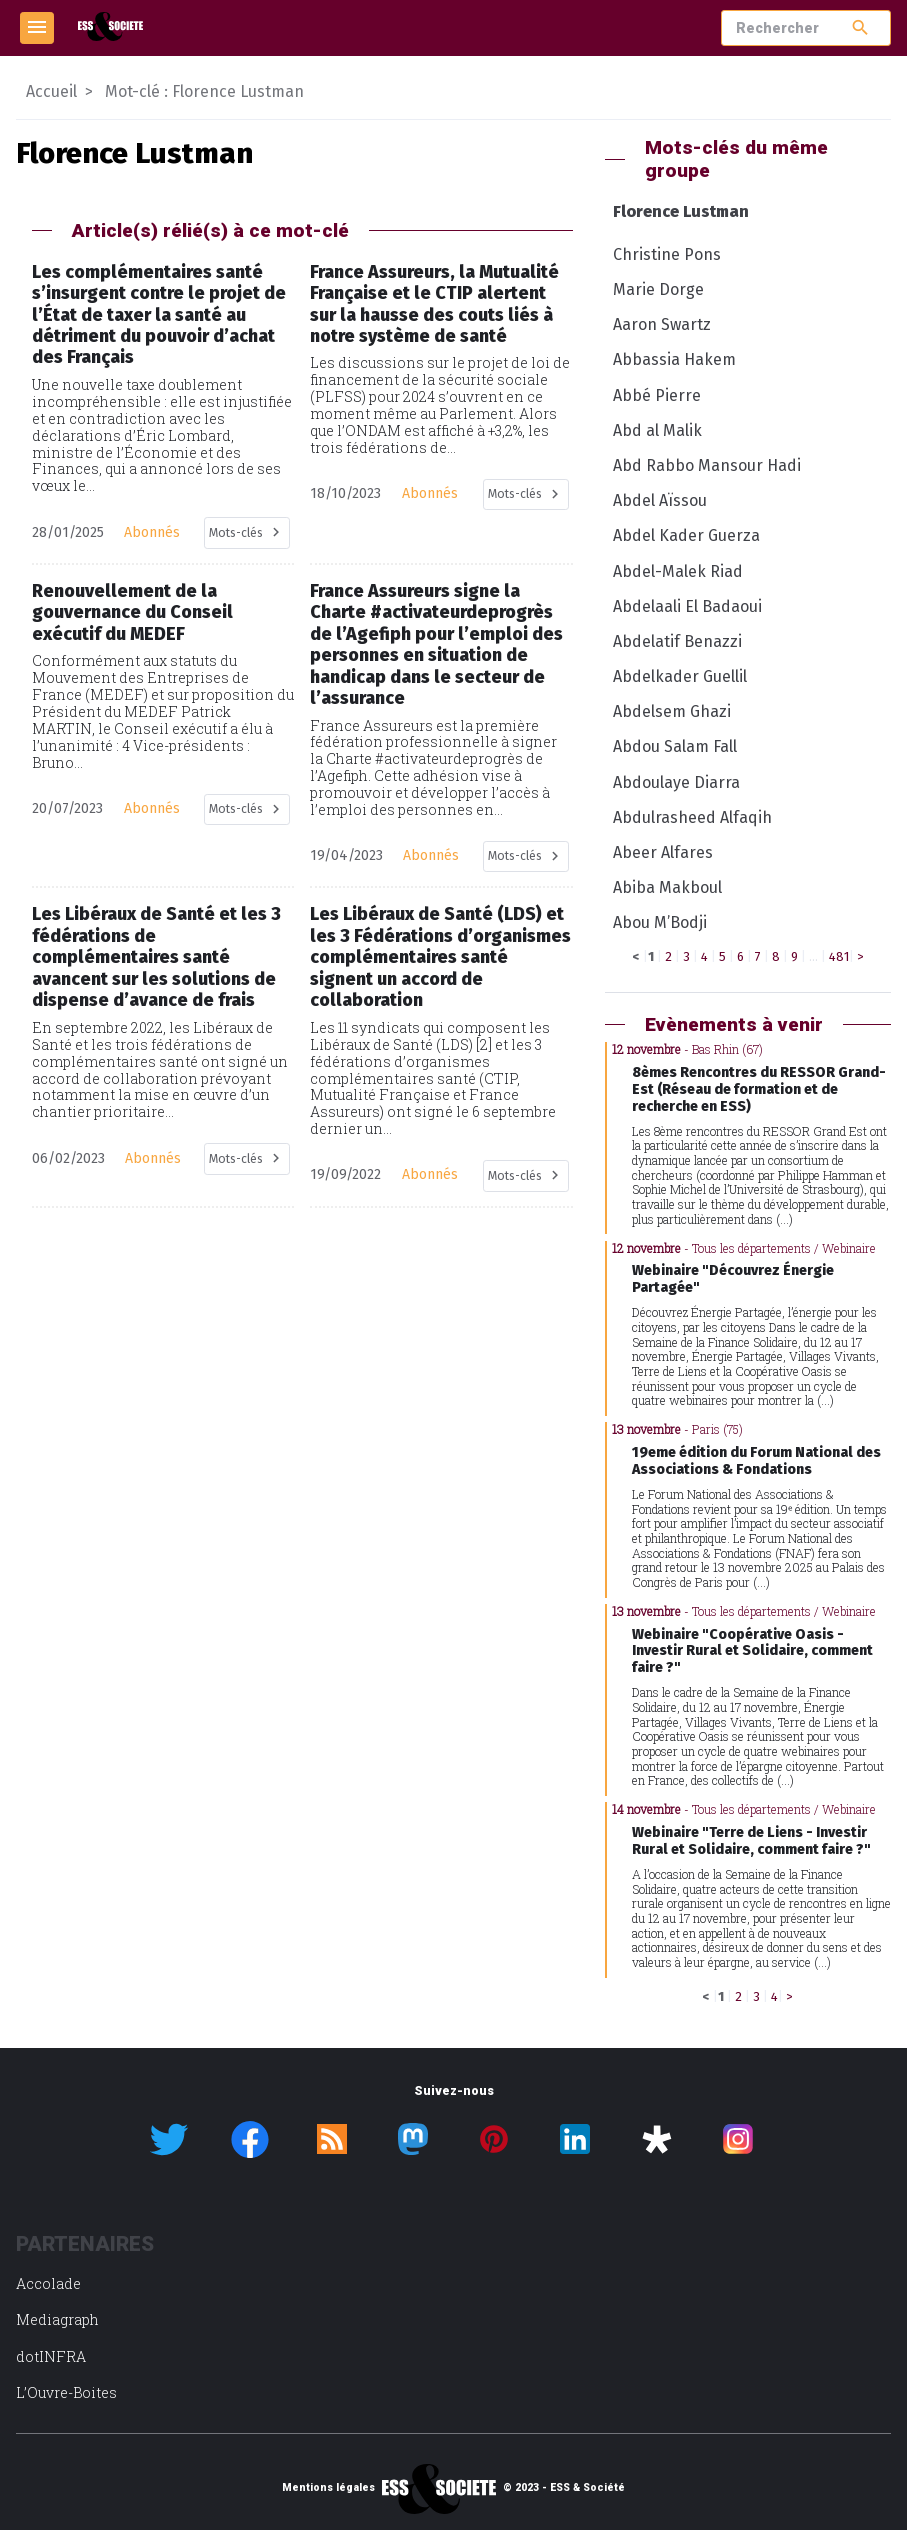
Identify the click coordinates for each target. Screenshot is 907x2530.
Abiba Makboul (667, 887)
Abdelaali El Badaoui (687, 606)
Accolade (48, 2283)
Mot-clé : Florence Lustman (204, 91)
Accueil (51, 91)
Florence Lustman (681, 211)
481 (839, 956)
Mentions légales (328, 2488)
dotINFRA (51, 2356)
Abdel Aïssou (660, 500)
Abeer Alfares (663, 852)
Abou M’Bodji (660, 922)
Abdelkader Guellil (680, 676)
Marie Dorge (658, 289)
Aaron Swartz (662, 324)
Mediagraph (57, 2319)
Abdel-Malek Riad (678, 571)
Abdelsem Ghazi (672, 711)
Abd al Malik (657, 430)
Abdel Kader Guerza (686, 535)
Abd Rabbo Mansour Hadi (707, 465)
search (860, 27)
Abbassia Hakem (674, 359)
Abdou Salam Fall (675, 746)
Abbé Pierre (657, 395)
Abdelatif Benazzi (677, 641)
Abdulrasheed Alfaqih (692, 817)
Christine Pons (667, 254)
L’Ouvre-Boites (66, 2392)
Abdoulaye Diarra (676, 782)
